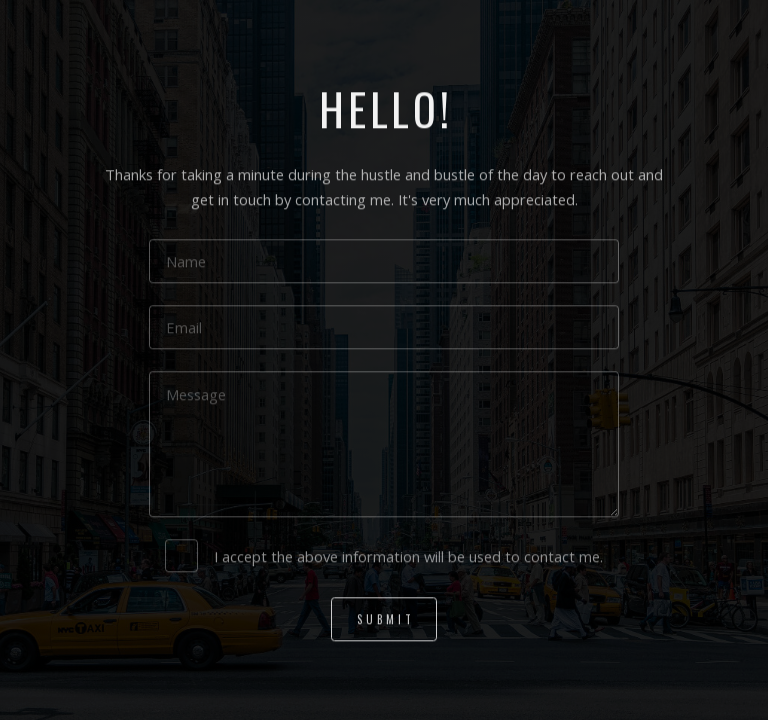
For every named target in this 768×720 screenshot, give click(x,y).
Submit (385, 620)
